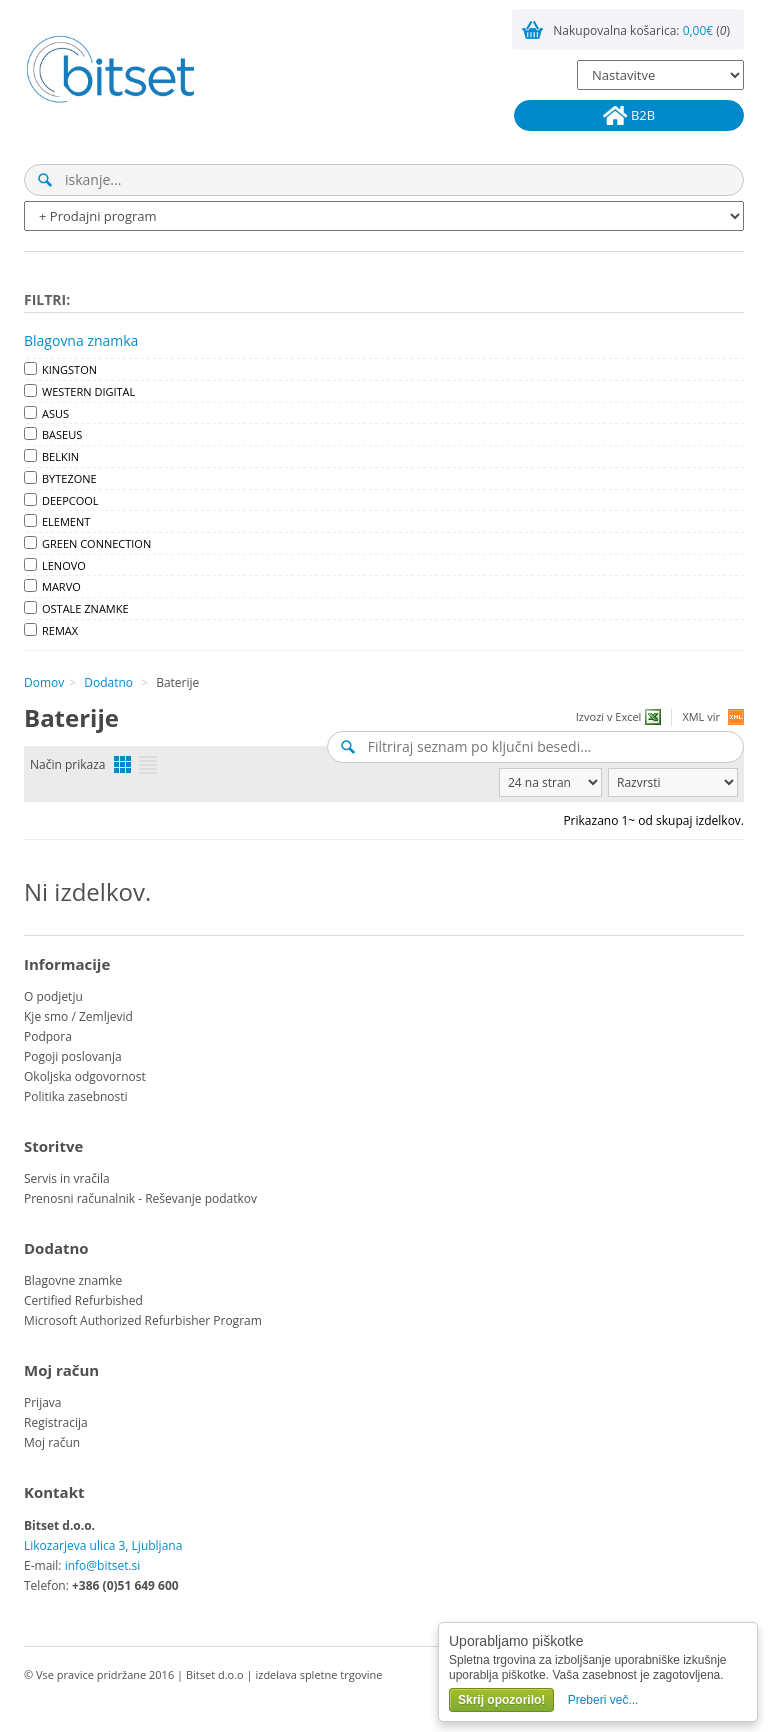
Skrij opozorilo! (501, 1700)
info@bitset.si (103, 1565)
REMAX (60, 630)
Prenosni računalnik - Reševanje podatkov (140, 1198)
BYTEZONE (69, 478)
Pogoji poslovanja (73, 1056)
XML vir (701, 716)
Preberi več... (603, 1700)
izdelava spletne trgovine (318, 1674)
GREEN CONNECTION (96, 543)
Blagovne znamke (73, 1280)
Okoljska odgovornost (85, 1076)
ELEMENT (66, 521)
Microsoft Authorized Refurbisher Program (143, 1320)
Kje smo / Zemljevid (78, 1016)
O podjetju (53, 996)
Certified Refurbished (83, 1300)
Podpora (48, 1036)
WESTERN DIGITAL (88, 391)
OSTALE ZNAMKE (85, 608)
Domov (44, 682)
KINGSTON (69, 369)
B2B (629, 115)
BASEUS (62, 434)
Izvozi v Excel (609, 716)
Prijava (43, 1402)
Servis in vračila (67, 1178)
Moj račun (52, 1442)
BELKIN (60, 456)
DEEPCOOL (70, 500)
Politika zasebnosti (76, 1096)
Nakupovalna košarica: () (641, 30)
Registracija (56, 1422)
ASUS (55, 413)
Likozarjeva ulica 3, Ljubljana (103, 1545)
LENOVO (64, 565)
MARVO (61, 586)
